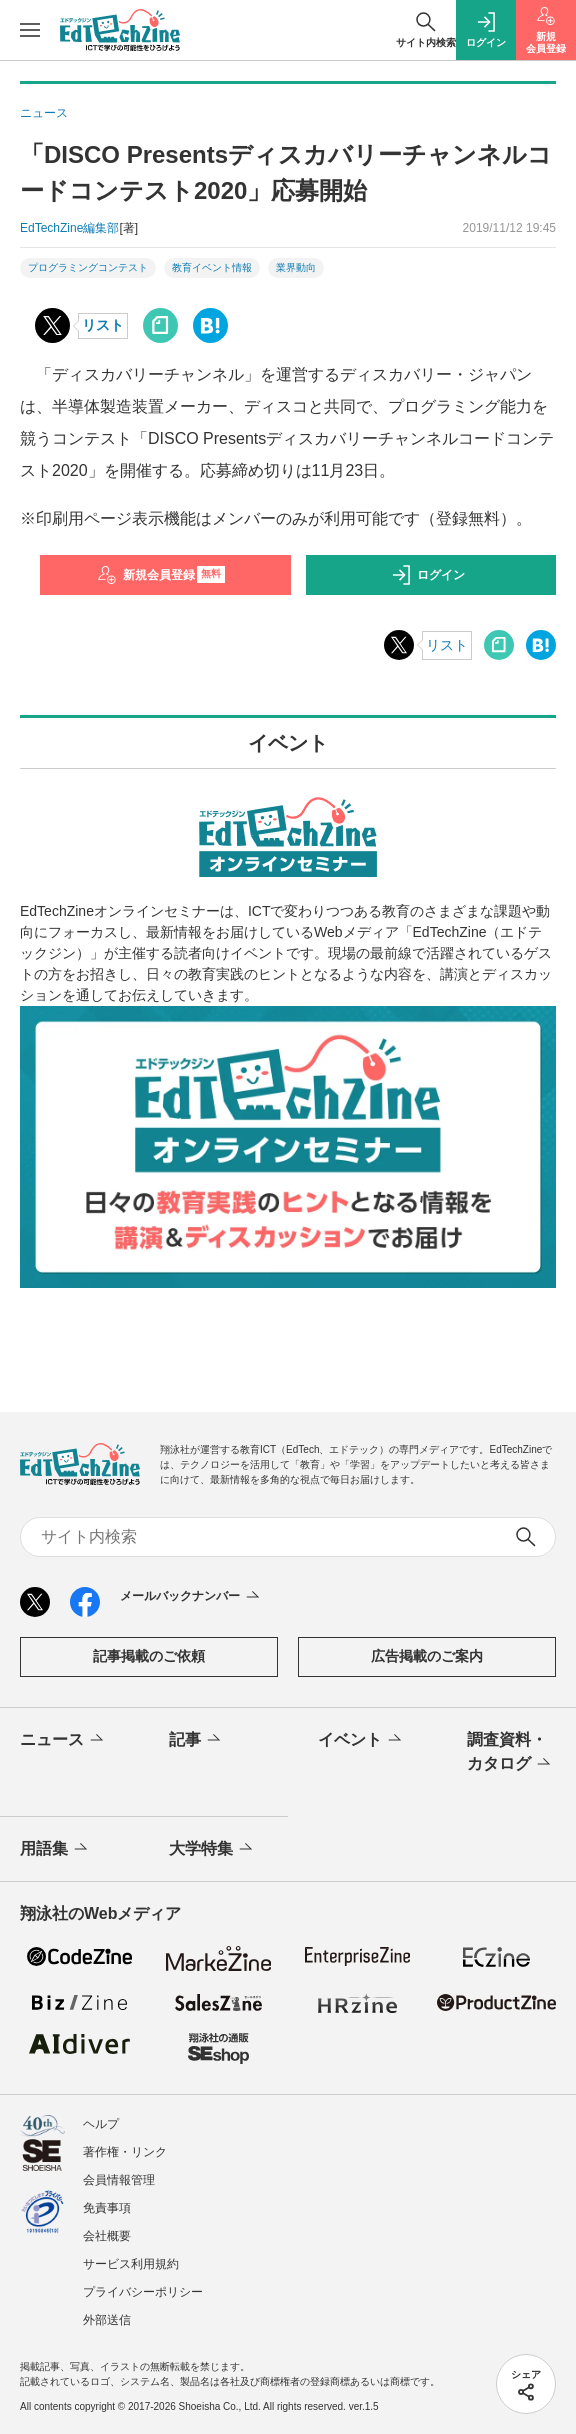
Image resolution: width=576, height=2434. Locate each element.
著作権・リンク (125, 2152)
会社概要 (107, 2236)
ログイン (428, 575)
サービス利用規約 (131, 2264)
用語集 (55, 1849)
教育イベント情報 (212, 267)
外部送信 (107, 2320)
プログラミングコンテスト (88, 267)
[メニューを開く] (30, 30)
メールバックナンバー (191, 1597)
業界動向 (296, 267)
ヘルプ (101, 2124)
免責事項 (107, 2208)
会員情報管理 (119, 2180)
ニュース (63, 1740)
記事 (196, 1740)
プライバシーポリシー (143, 2292)
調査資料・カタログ (510, 1753)
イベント (361, 1740)
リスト (103, 325)
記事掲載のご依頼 (149, 1656)
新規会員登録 (161, 575)
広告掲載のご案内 (427, 1656)
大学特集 (212, 1849)
